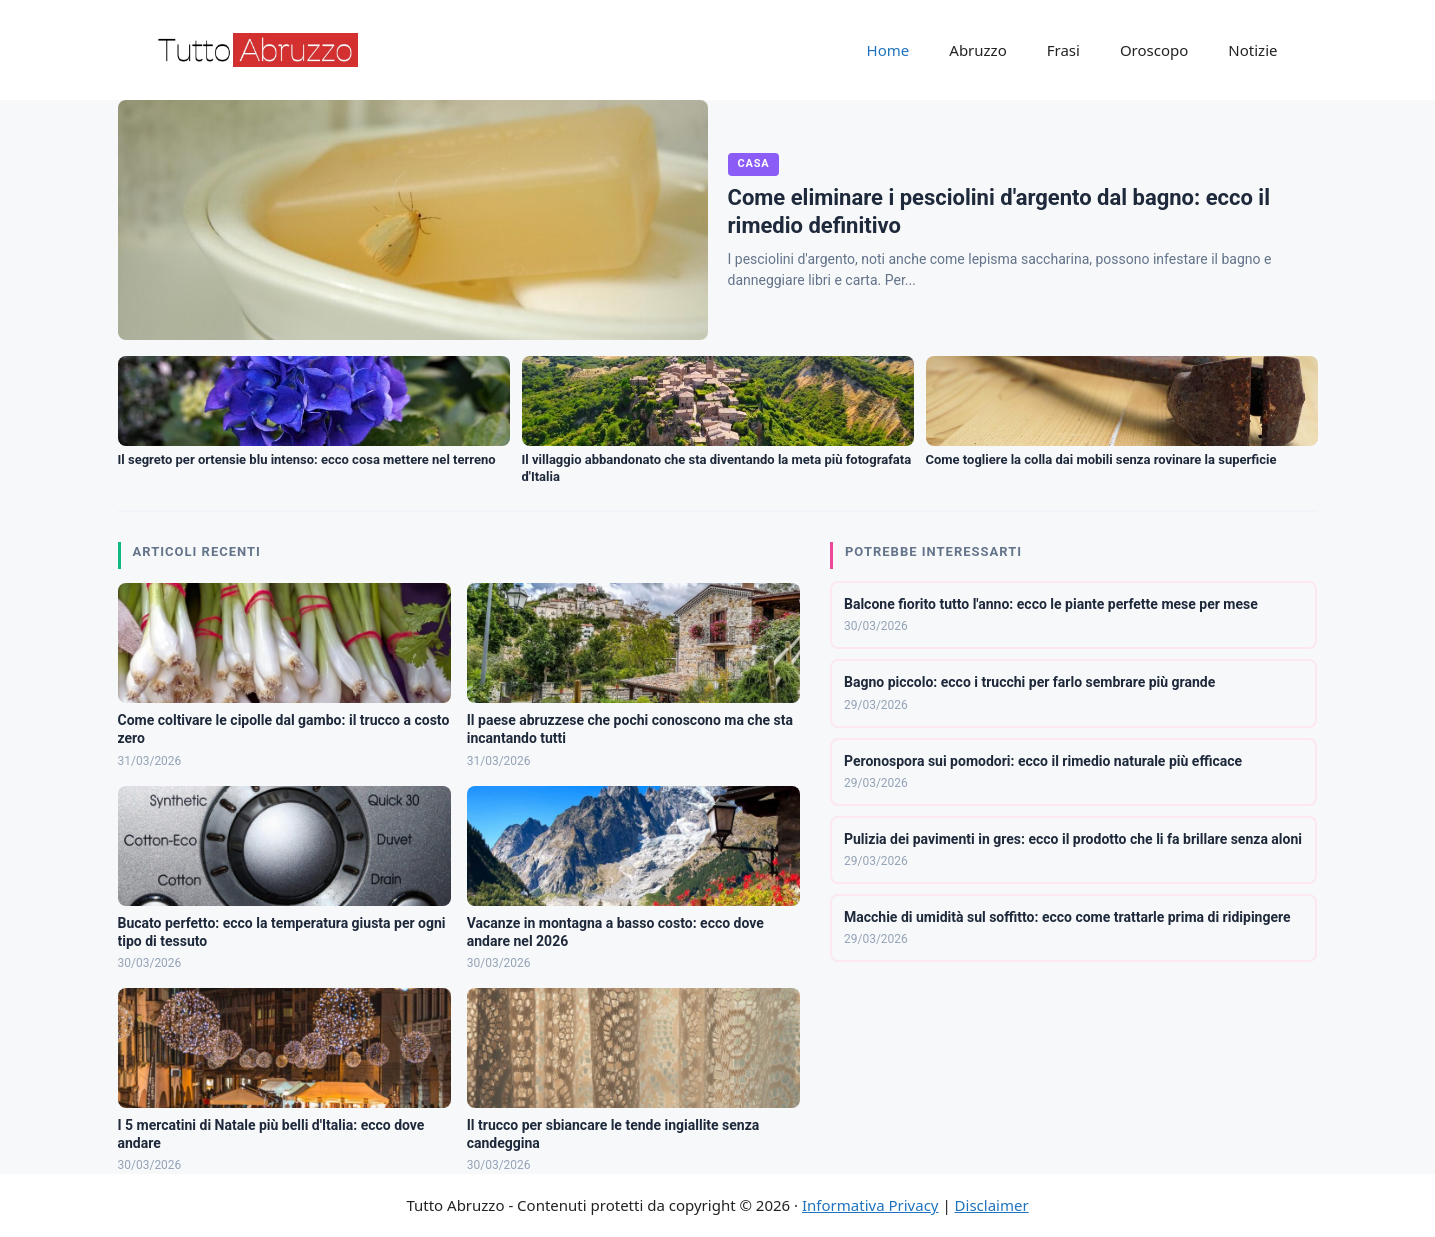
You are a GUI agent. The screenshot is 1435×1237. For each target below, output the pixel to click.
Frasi (1063, 50)
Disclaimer (992, 1205)
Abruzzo (977, 50)
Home (888, 50)
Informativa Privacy (870, 1205)
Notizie (1252, 50)
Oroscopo (1154, 50)
